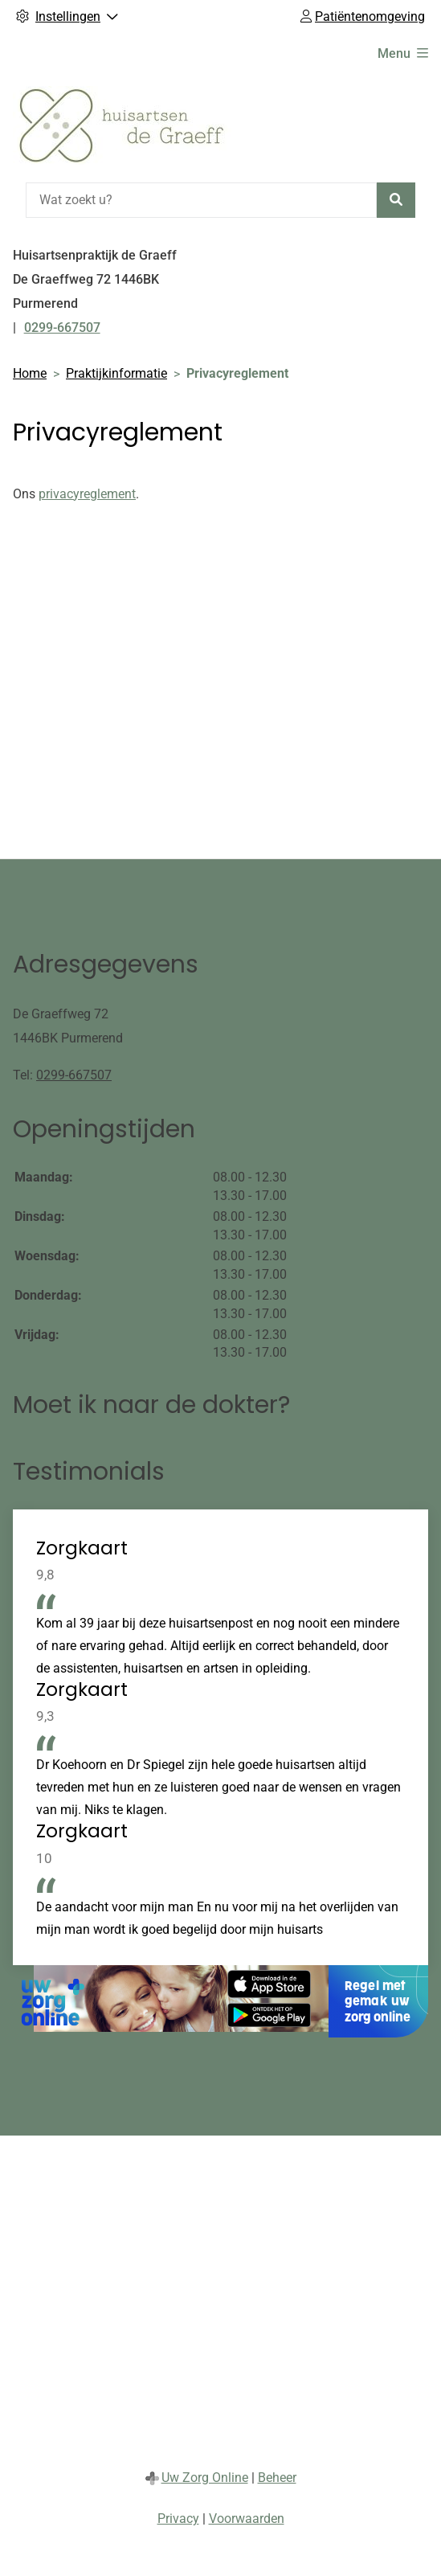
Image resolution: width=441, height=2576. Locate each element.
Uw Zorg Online (204, 2477)
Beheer (277, 2477)
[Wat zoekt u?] (201, 200)
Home (30, 373)
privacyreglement (87, 494)
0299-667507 (74, 1075)
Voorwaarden (246, 2518)
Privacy (178, 2518)
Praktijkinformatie (116, 373)
